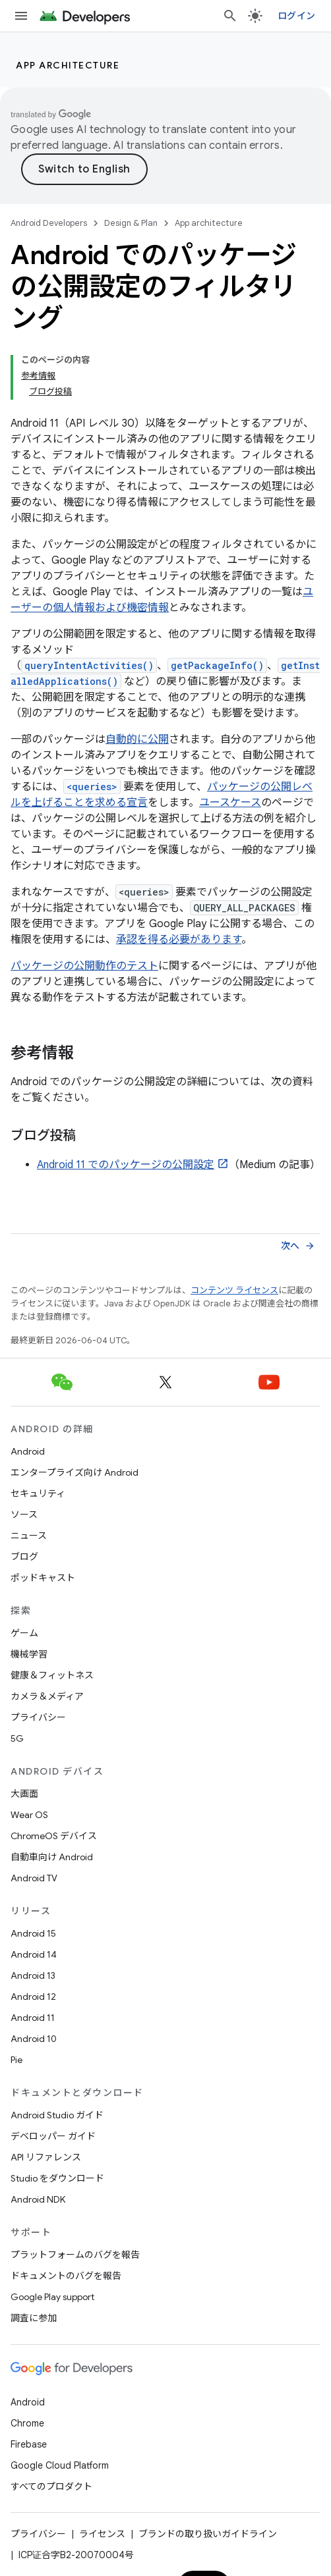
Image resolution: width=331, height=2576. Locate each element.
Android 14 (34, 1954)
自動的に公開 (137, 739)
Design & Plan (131, 222)
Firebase (29, 2444)
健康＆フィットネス (52, 1675)
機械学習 (29, 1654)
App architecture (67, 65)
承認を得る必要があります (178, 939)
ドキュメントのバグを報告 (66, 2276)
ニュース (29, 1536)
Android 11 (33, 2018)
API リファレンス (46, 2157)
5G (17, 1738)
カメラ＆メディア (47, 1696)
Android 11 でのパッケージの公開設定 (125, 1164)
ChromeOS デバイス (54, 1836)
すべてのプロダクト (51, 2486)
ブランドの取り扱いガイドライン (207, 2534)
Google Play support (52, 2297)
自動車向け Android (52, 1857)
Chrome (27, 2423)
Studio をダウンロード (57, 2178)
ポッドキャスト (43, 1578)
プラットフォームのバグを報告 (75, 2255)
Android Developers (49, 222)
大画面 (24, 1794)
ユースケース (230, 802)
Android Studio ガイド (57, 2115)
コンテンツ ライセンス (234, 1290)
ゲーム (24, 1633)
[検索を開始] (230, 16)
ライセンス (102, 2534)
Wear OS (29, 1815)
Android (28, 1451)
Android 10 (34, 2039)
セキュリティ (38, 1493)
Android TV (34, 1878)
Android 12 (33, 1996)
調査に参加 (34, 2318)
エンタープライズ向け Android (74, 1472)
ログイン (296, 16)
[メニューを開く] (21, 16)
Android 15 (33, 1933)
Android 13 (33, 1975)
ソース (24, 1514)
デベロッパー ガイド (53, 2136)
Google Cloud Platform (60, 2465)
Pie (16, 2060)
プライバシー (38, 1717)
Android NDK (38, 2199)
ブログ (24, 1557)
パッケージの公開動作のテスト (84, 966)
